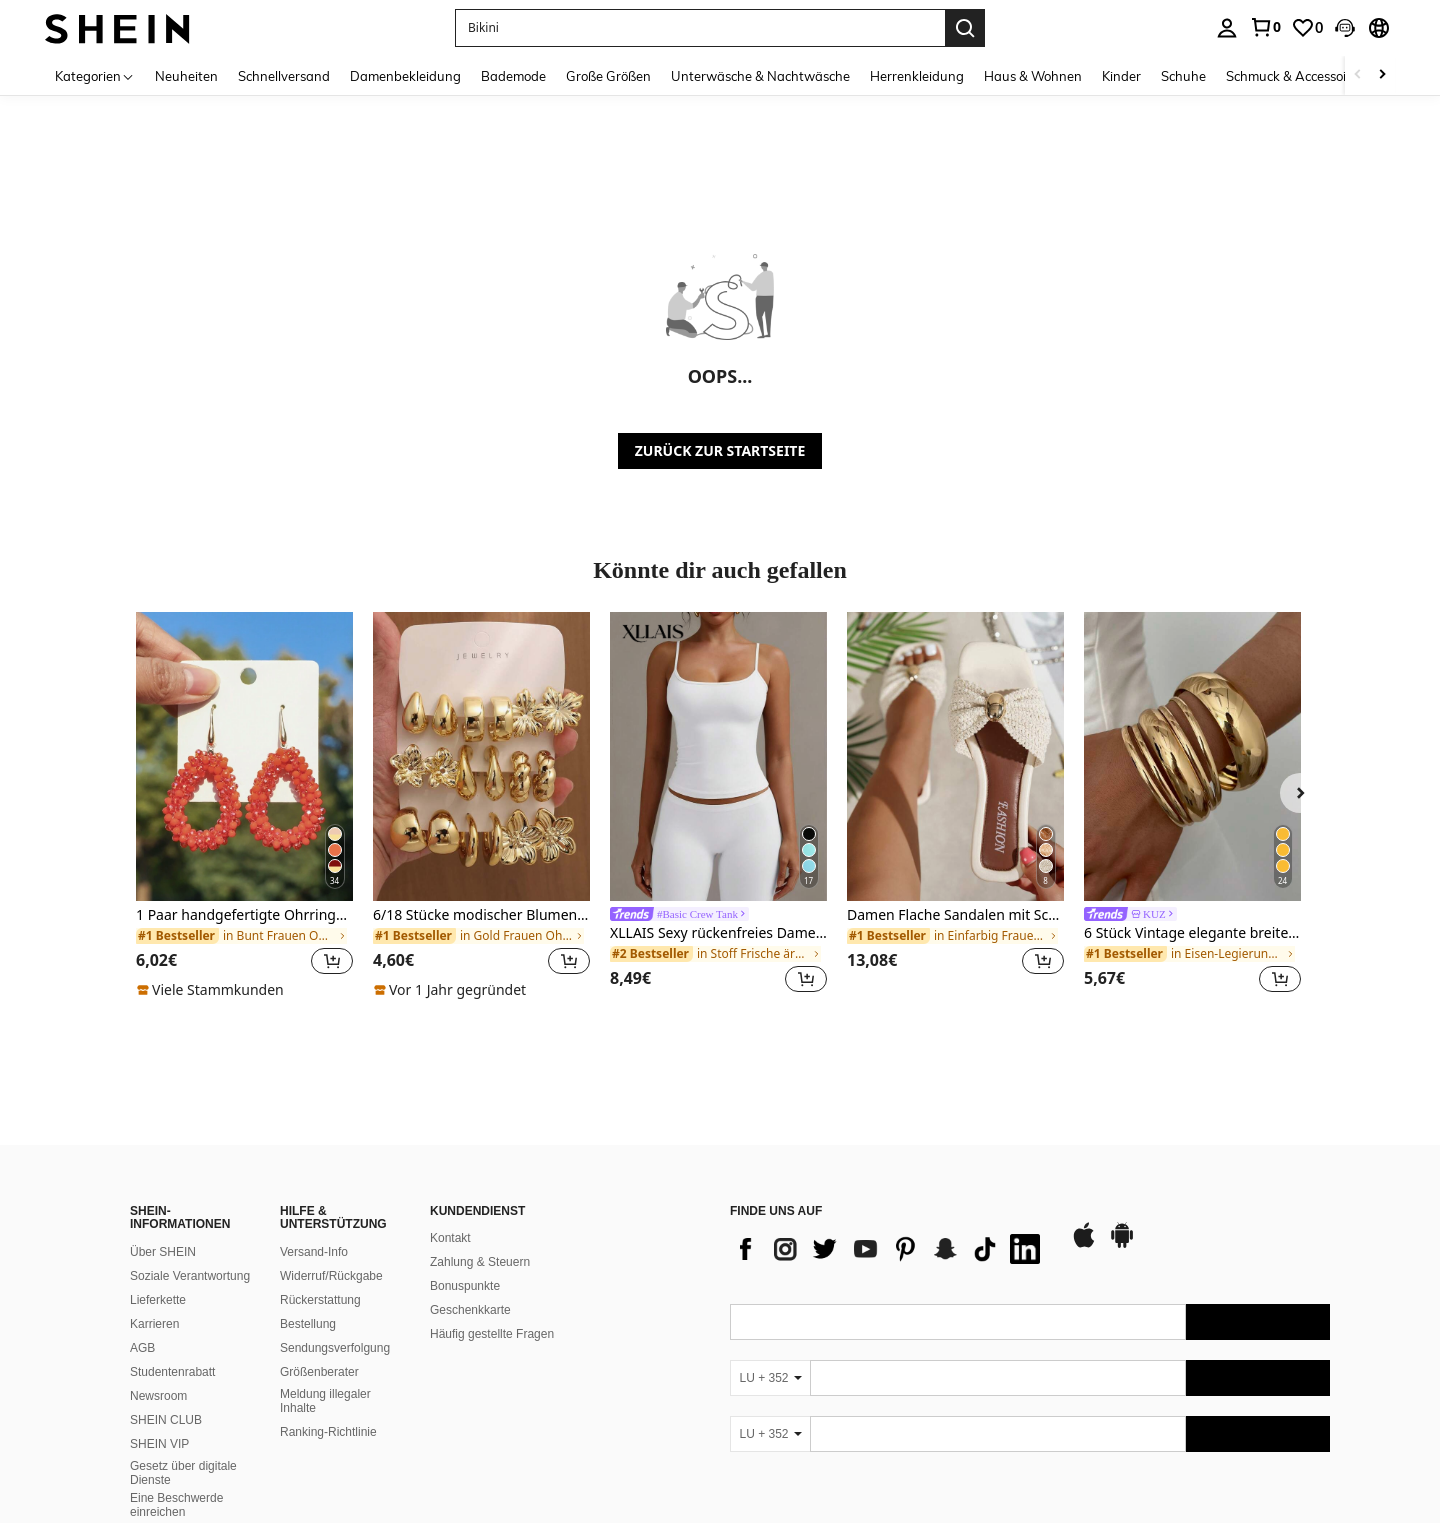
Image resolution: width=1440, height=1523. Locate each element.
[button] (1345, 28)
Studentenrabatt (172, 1229)
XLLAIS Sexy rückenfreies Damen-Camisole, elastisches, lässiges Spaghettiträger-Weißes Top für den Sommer (718, 933)
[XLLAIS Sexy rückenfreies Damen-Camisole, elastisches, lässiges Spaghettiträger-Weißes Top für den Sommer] (718, 756)
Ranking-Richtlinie (328, 1289)
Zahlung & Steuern (480, 1119)
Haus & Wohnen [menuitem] (1033, 76)
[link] (1265, 27)
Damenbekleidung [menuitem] (405, 76)
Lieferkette (158, 1157)
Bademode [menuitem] (513, 76)
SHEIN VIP (159, 1301)
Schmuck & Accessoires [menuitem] (1295, 76)
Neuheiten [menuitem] (186, 76)
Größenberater (319, 1229)
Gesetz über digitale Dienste (183, 1330)
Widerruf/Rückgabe (331, 1133)
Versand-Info (314, 1109)
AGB (142, 1205)
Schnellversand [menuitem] (284, 76)
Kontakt (450, 1095)
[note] (213, 990)
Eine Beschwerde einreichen (176, 1362)
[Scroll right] (1382, 75)
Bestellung (308, 1181)
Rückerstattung (320, 1157)
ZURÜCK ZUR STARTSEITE (720, 450)
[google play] (1122, 1101)
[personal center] (1227, 28)
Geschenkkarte (470, 1167)
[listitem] (244, 806)
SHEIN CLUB (166, 1277)
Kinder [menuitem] (1121, 76)
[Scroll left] (1358, 75)
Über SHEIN (163, 1109)
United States (308, 1485)
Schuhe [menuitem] (1183, 76)
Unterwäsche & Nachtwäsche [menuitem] (760, 76)
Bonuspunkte (465, 1143)
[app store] (1084, 1101)
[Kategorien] (95, 75)
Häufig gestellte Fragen (492, 1191)
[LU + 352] (770, 1235)
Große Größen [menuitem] (608, 76)
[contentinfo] (1030, 1440)
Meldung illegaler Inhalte (325, 1258)
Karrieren (154, 1181)
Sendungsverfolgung (335, 1205)
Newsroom (158, 1253)
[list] (890, 1106)
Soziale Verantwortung (190, 1133)
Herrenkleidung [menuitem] (917, 76)
